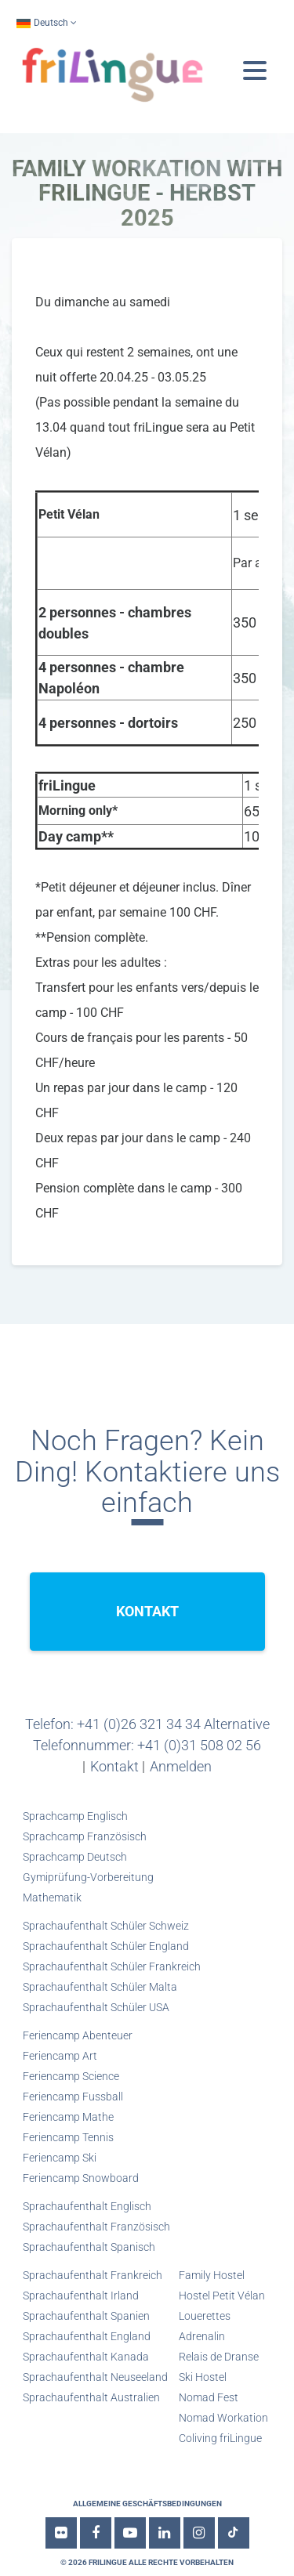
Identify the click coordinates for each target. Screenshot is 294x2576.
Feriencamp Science (71, 2076)
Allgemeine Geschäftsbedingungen (147, 2503)
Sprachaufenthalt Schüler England (106, 1946)
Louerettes (204, 2316)
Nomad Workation (223, 2417)
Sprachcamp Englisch (75, 1816)
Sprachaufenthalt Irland (81, 2295)
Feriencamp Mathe (68, 2117)
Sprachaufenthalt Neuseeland (95, 2377)
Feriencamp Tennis (68, 2137)
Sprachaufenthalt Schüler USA (96, 2007)
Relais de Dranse (219, 2356)
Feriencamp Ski (59, 2157)
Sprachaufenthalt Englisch (87, 2206)
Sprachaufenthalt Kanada (86, 2356)
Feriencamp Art (60, 2056)
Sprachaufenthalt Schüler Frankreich (112, 1966)
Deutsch (42, 22)
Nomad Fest (208, 2397)
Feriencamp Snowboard (81, 2178)
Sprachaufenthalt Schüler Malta (100, 1987)
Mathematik (52, 1897)
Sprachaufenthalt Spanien (86, 2316)
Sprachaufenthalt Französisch (96, 2226)
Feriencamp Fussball (73, 2096)
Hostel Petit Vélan (222, 2295)
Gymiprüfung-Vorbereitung (88, 1877)
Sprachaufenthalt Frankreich (92, 2275)
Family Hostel (212, 2275)
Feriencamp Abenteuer (77, 2035)
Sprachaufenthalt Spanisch (89, 2247)
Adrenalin (202, 2336)
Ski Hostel (203, 2377)
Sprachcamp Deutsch (75, 1857)
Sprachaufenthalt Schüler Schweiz (106, 1925)
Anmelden (181, 1766)
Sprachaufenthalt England (87, 2336)
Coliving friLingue (220, 2438)
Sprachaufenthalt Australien (91, 2397)
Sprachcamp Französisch (85, 1836)
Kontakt (114, 1766)
